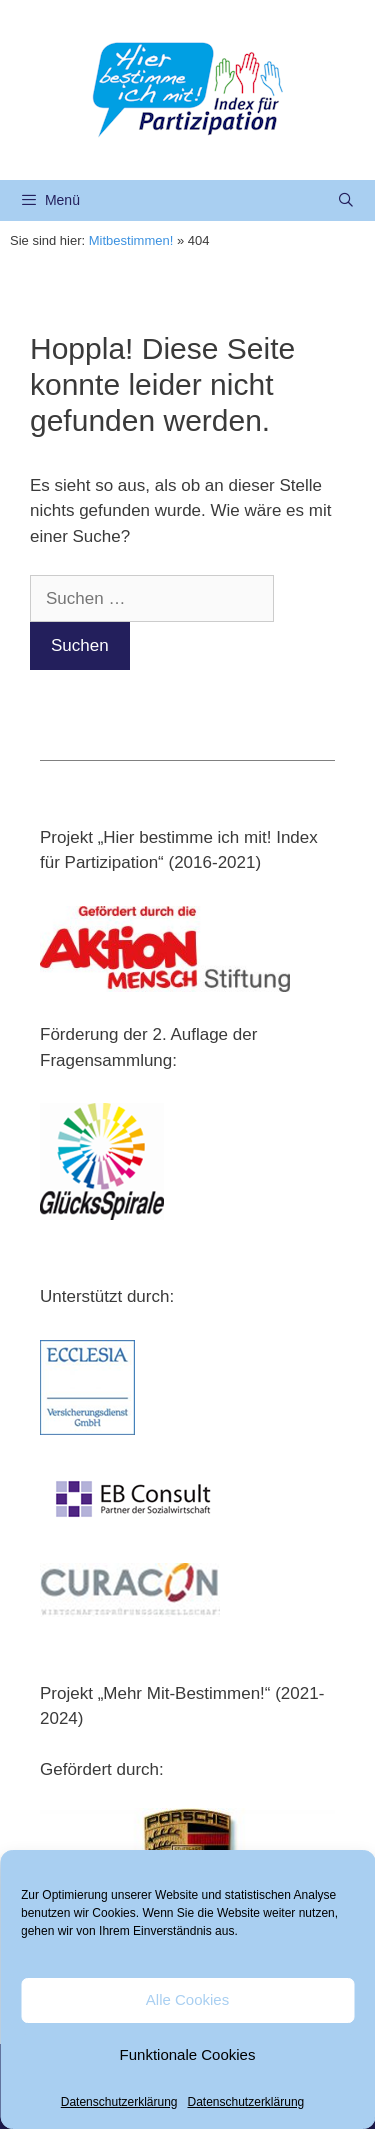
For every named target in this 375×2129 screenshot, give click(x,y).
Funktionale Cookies (188, 2054)
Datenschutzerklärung (119, 2102)
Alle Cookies (187, 1999)
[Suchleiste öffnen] (346, 200)
